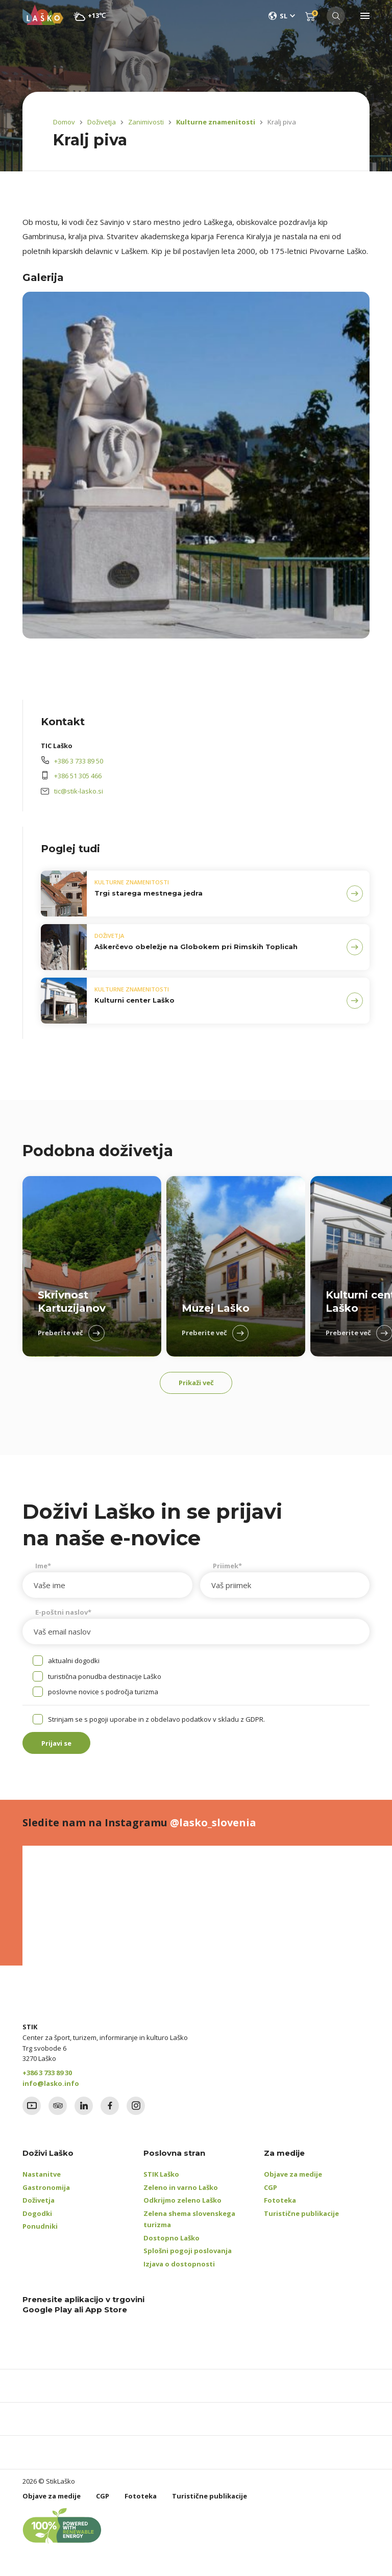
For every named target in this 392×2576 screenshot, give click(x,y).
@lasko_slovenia (213, 1830)
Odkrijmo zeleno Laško (182, 2207)
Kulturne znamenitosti (210, 121)
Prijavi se (63, 1748)
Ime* (43, 1569)
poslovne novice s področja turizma (103, 1695)
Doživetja (101, 121)
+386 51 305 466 (78, 775)
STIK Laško (161, 2181)
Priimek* (227, 1569)
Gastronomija (46, 2194)
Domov (64, 121)
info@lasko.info (50, 2090)
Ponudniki (40, 2233)
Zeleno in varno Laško (180, 2194)
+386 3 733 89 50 (78, 761)
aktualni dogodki (74, 1664)
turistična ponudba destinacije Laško (104, 1680)
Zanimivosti (146, 121)
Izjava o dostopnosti (179, 2271)
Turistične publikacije (301, 2220)
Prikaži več (196, 1384)
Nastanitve (41, 2181)
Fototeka (280, 2207)
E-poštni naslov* (63, 1616)
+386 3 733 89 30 (47, 2079)
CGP (270, 2194)
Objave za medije (293, 2181)
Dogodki (37, 2220)
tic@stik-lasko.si (78, 791)
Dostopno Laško (171, 2245)
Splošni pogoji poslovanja (187, 2257)
